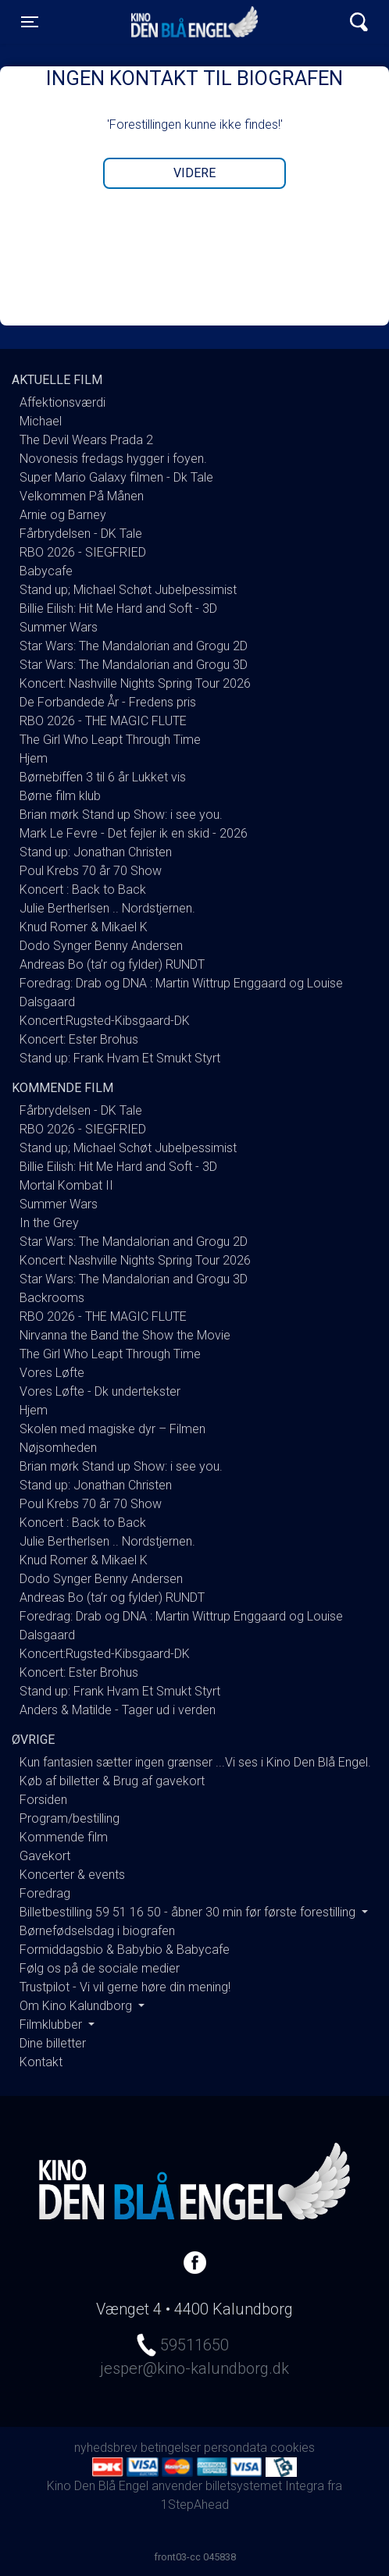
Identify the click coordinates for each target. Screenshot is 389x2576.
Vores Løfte (52, 1372)
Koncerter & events (72, 1874)
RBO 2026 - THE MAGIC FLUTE (103, 720)
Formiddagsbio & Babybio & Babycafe (125, 1949)
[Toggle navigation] (30, 21)
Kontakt (41, 2062)
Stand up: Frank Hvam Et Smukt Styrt (120, 1058)
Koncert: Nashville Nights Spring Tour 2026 (135, 683)
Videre (194, 172)
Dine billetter (53, 2043)
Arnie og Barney (63, 514)
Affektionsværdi (62, 402)
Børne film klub (60, 795)
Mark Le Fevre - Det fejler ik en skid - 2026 (134, 833)
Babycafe (46, 571)
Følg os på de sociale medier (100, 1968)
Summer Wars (59, 627)
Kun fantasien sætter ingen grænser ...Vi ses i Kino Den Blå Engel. (195, 1762)
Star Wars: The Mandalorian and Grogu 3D (134, 664)
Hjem (34, 758)
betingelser (171, 2447)
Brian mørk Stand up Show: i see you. (121, 814)
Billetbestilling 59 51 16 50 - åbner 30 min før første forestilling (189, 1912)
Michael (41, 421)
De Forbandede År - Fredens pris (108, 702)
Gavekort (45, 1855)
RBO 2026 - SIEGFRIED (83, 552)
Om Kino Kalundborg (77, 2005)
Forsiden (43, 1799)
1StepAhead (195, 2504)
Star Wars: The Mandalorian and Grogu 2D (134, 646)
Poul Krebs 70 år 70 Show (91, 870)
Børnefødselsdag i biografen (97, 1930)
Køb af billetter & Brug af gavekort (112, 1781)
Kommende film (64, 1837)
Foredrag (45, 1893)
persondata (235, 2447)
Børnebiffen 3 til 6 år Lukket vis (103, 777)
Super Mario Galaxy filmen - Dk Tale (116, 477)
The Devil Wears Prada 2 (86, 439)
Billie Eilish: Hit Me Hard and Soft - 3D (118, 608)
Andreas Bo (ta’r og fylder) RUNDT (112, 964)
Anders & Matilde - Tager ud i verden (118, 1710)
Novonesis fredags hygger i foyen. (113, 458)
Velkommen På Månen (82, 496)
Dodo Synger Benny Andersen (101, 945)
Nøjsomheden (58, 1447)
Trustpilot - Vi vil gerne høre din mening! (125, 1987)
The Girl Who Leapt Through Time (110, 739)
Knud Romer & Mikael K (84, 927)
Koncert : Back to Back (83, 889)
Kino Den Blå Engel (194, 21)
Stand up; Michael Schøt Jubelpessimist (128, 589)
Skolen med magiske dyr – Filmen (112, 1428)
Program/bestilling (70, 1818)
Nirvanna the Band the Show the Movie (125, 1335)
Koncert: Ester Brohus (79, 1039)
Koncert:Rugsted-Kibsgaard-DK (105, 1020)
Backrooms (52, 1297)
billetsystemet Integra (264, 2485)
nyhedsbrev (105, 2447)
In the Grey (49, 1222)
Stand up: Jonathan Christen (96, 852)
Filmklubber (52, 2024)
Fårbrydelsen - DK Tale (81, 533)
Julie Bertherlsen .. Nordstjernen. (107, 908)
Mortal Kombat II (66, 1185)
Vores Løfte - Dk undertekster (100, 1391)
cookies (292, 2447)
